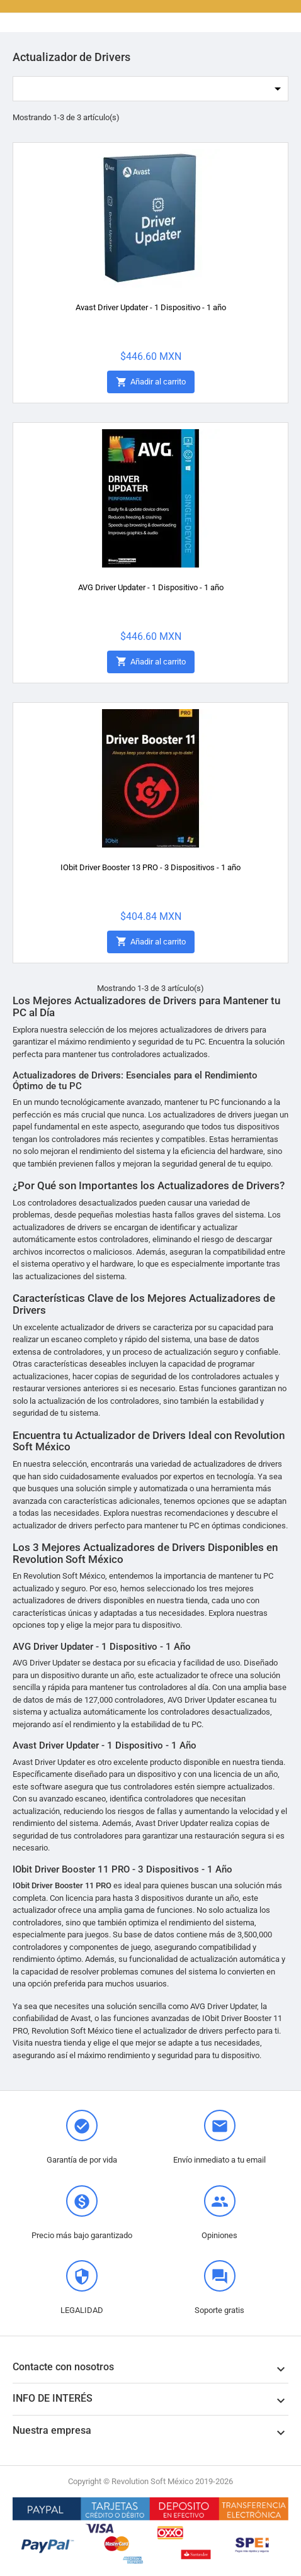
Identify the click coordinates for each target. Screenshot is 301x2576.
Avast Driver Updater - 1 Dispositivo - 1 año (151, 307)
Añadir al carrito (151, 382)
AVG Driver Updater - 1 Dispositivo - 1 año (151, 587)
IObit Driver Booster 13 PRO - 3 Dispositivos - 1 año (150, 867)
